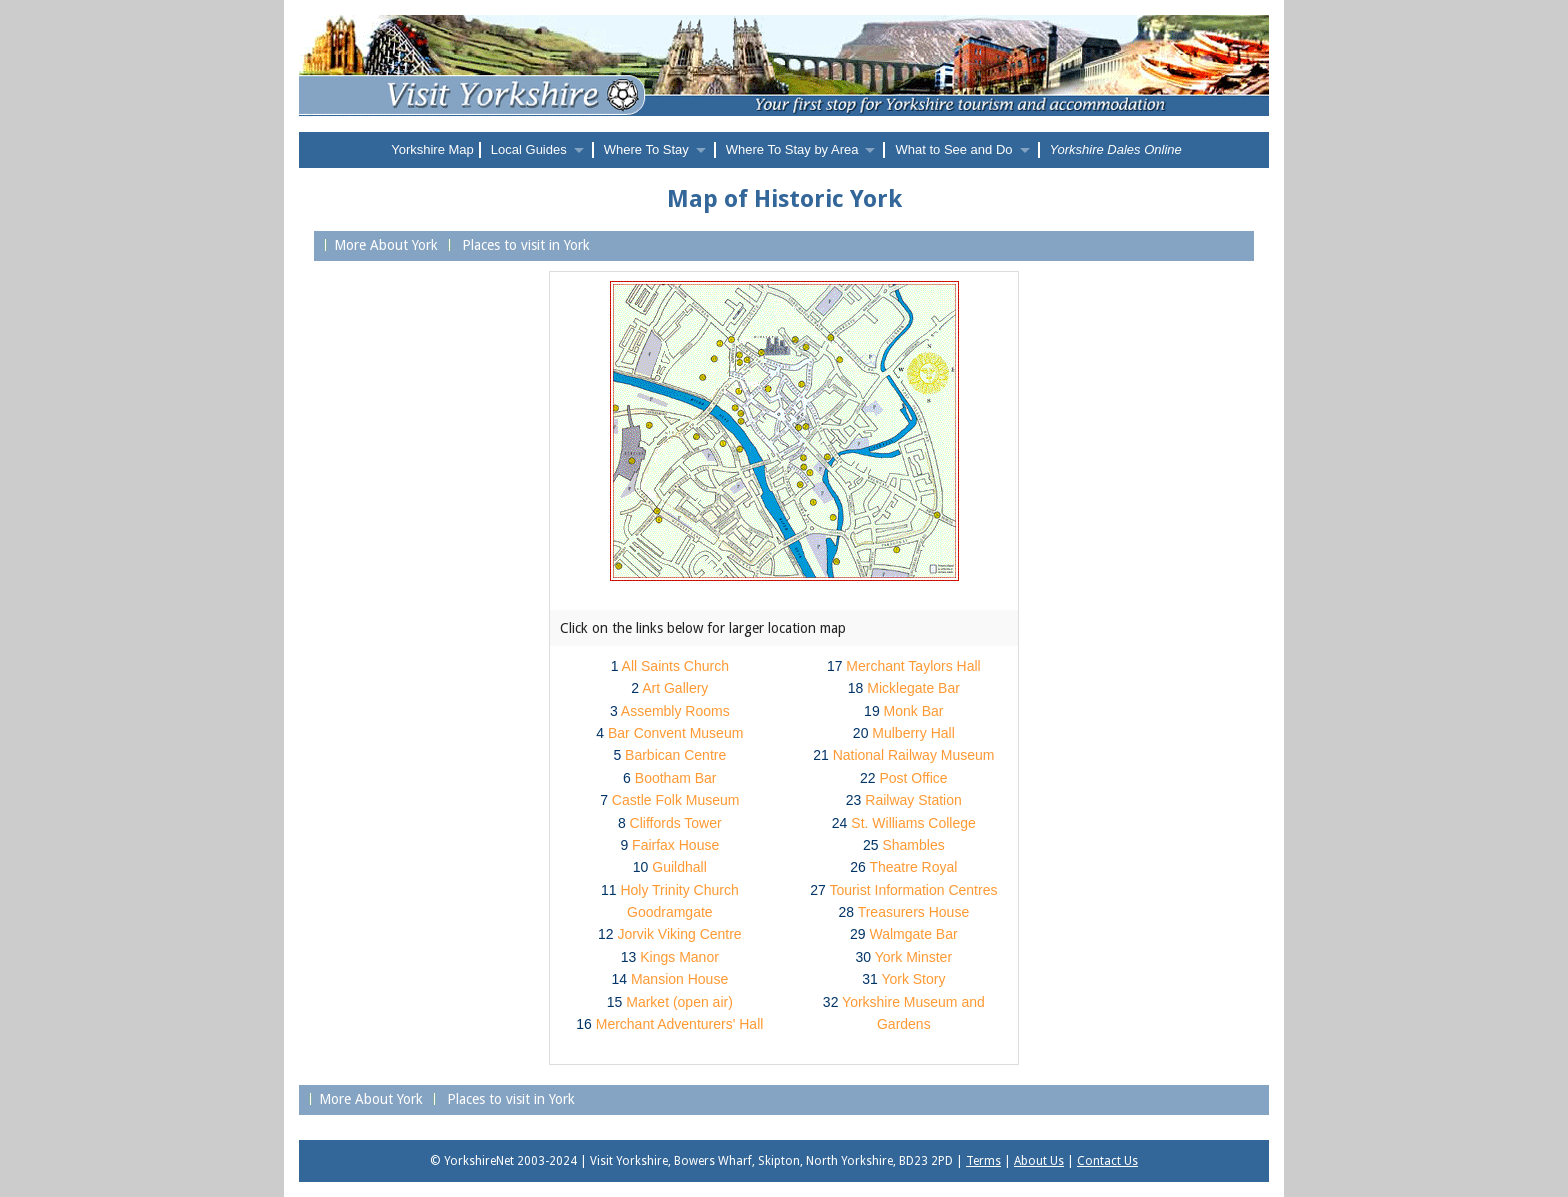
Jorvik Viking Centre (679, 934)
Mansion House (679, 979)
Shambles (913, 845)
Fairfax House (675, 845)
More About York (386, 245)
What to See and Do (953, 149)
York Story (913, 979)
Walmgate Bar (913, 934)
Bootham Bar (676, 778)
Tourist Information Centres (913, 890)
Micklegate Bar (913, 688)
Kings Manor (679, 957)
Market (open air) (679, 1002)
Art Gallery (675, 688)
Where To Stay (646, 149)
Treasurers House (914, 912)
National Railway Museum (914, 755)
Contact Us (1107, 1161)
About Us (1039, 1161)
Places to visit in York (524, 245)
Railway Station (913, 800)
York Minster (913, 957)
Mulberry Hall (913, 733)
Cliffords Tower (676, 823)
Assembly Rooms (675, 711)
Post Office (913, 778)
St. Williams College (913, 823)
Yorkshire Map (432, 149)
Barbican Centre (675, 755)
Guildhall (679, 867)
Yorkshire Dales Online (1116, 149)
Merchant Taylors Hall (913, 666)
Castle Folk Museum (676, 800)
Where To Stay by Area (792, 149)
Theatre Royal (913, 867)
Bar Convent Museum (675, 733)
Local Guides (529, 149)
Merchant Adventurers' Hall (680, 1024)
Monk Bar (914, 711)
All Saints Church (675, 666)
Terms (983, 1161)
